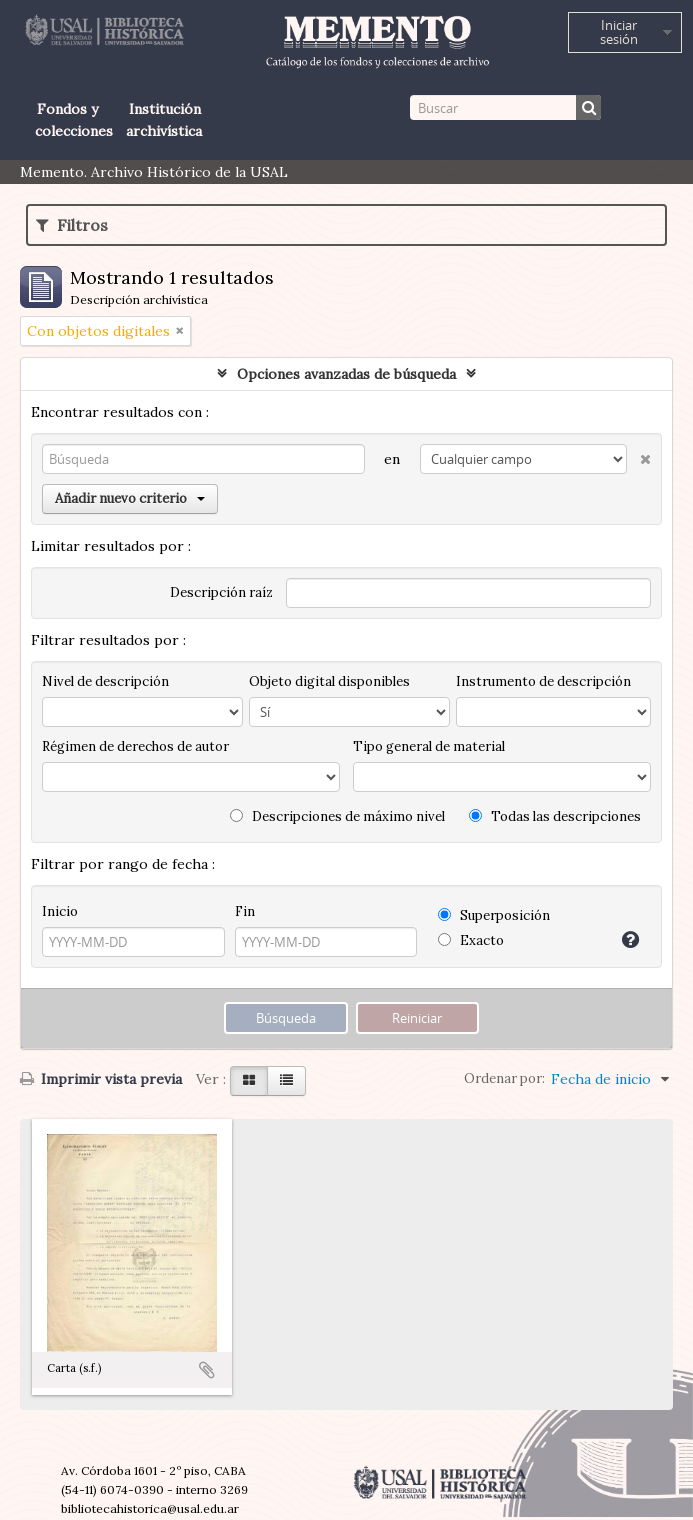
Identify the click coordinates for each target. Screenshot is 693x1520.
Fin (245, 911)
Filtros (72, 225)
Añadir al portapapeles (207, 1370)
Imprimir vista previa (101, 1079)
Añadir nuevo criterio (130, 498)
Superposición (494, 915)
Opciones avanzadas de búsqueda (346, 374)
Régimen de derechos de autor (135, 746)
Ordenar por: (504, 1078)
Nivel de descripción (105, 681)
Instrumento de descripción (543, 681)
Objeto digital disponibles (329, 681)
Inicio (60, 911)
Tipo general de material (429, 746)
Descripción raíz (221, 592)
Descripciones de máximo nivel (337, 816)
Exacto (471, 940)
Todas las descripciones (555, 816)
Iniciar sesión (619, 32)
